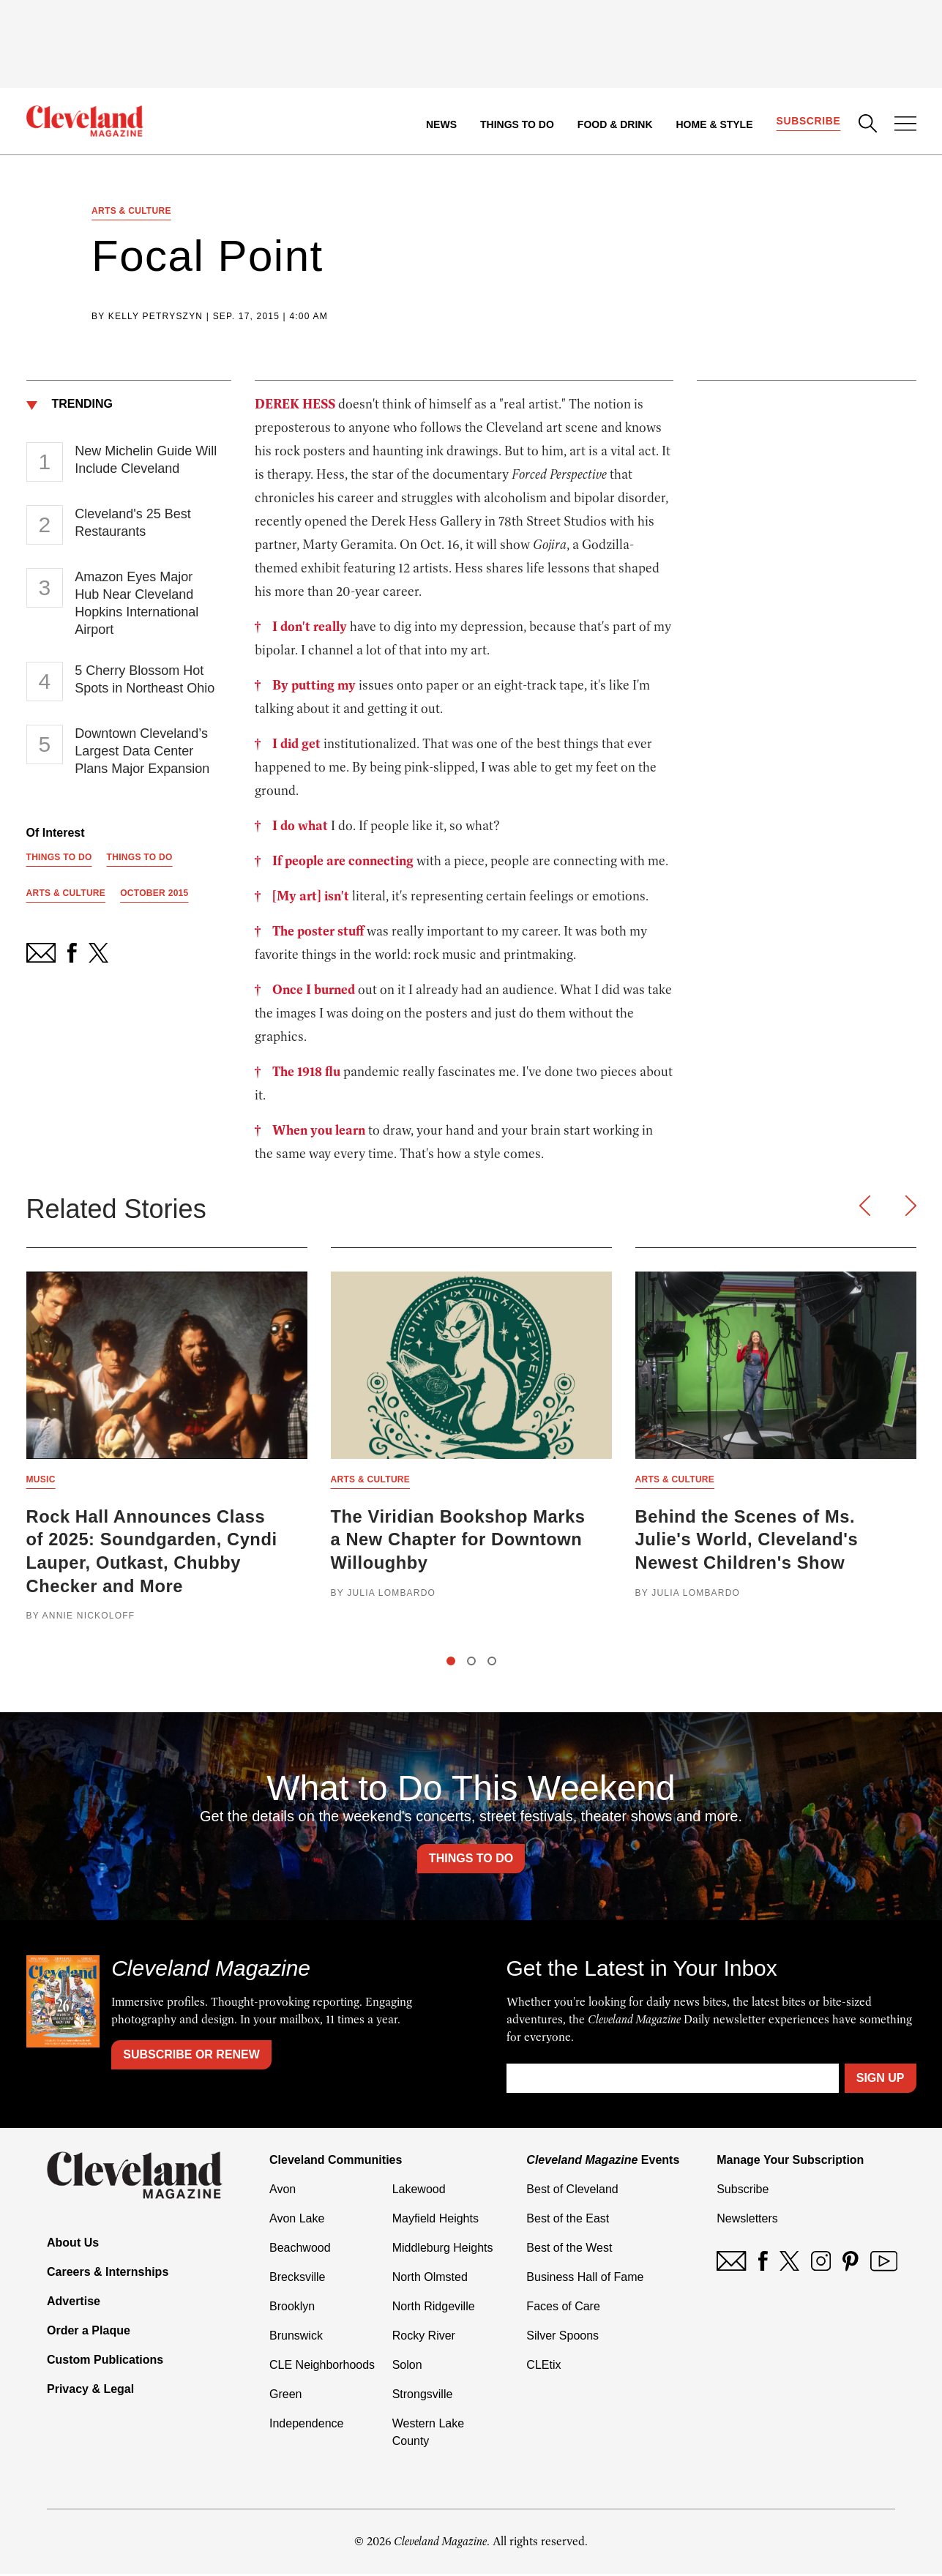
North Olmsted (430, 2279)
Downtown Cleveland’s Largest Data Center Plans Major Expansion (142, 752)
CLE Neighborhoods (322, 2367)
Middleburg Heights (442, 2250)
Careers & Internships (107, 2274)
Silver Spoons (562, 2338)
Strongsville (422, 2396)
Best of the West (569, 2250)
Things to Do (516, 124)
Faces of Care (562, 2308)
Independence (306, 2425)
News (440, 124)
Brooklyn (292, 2308)
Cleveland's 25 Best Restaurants (133, 523)
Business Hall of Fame (584, 2279)
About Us (73, 2245)
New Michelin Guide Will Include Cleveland (146, 460)
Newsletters (747, 2220)
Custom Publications (105, 2362)
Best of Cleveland (572, 2191)
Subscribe (808, 121)
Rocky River (423, 2338)
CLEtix (543, 2367)
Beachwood (300, 2250)
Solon (407, 2367)
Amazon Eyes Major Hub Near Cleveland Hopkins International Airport (136, 604)
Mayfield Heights (435, 2220)
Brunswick (296, 2338)
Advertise (73, 2303)
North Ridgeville (433, 2308)
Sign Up (880, 2080)
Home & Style (714, 124)
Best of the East (567, 2220)
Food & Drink (614, 124)
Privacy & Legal (90, 2391)
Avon (282, 2191)
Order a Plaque (88, 2332)
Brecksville (297, 2279)
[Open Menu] (905, 125)
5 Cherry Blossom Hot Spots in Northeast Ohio (144, 680)
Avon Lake (296, 2220)
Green (285, 2396)
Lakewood (419, 2191)
